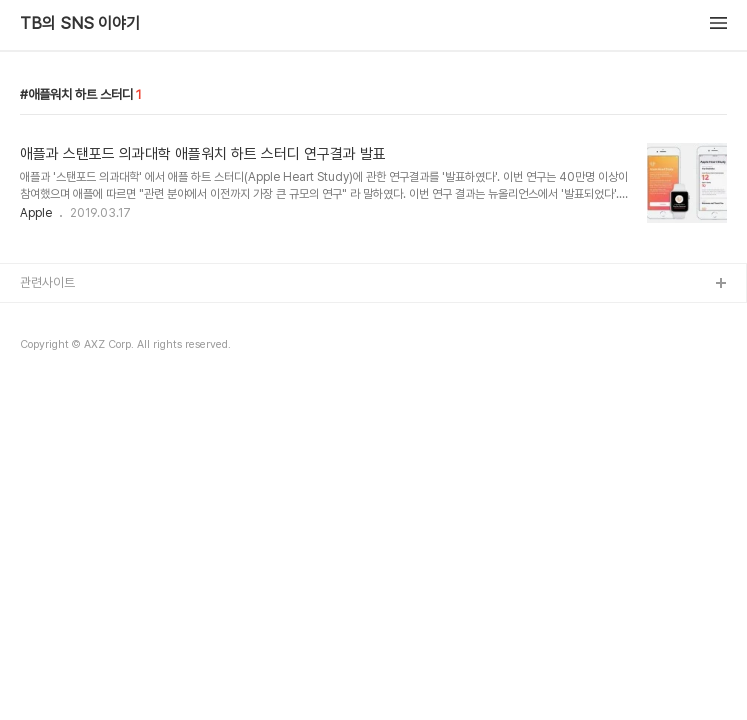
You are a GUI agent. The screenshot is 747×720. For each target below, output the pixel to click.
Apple (36, 213)
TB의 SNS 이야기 (80, 24)
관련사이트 (47, 282)
